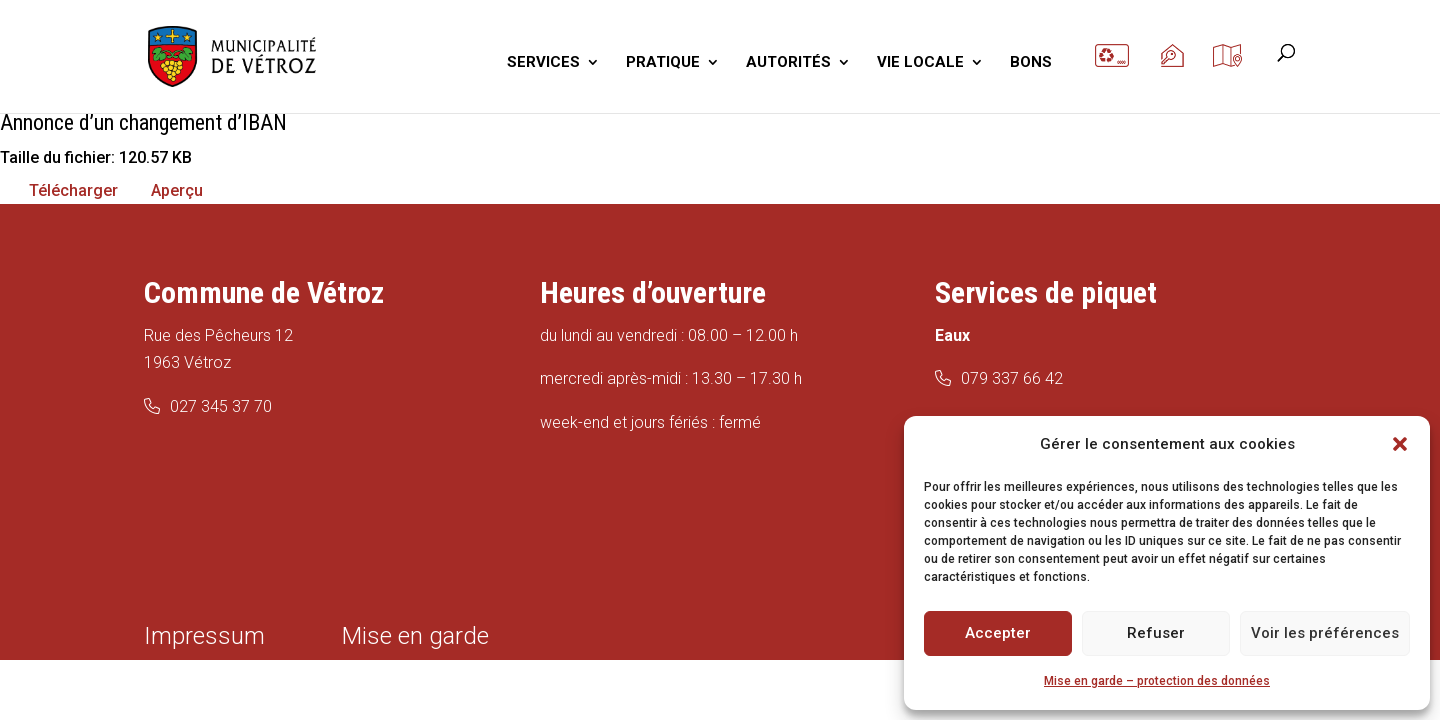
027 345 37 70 (221, 406)
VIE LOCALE (920, 63)
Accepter (998, 633)
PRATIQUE (663, 63)
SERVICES (543, 63)
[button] (1400, 444)
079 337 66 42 (1012, 378)
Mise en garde (415, 636)
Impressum (204, 636)
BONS (1031, 63)
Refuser (1156, 633)
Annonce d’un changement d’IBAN (143, 122)
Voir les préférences (1325, 633)
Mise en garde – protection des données (1157, 681)
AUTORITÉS (788, 63)
